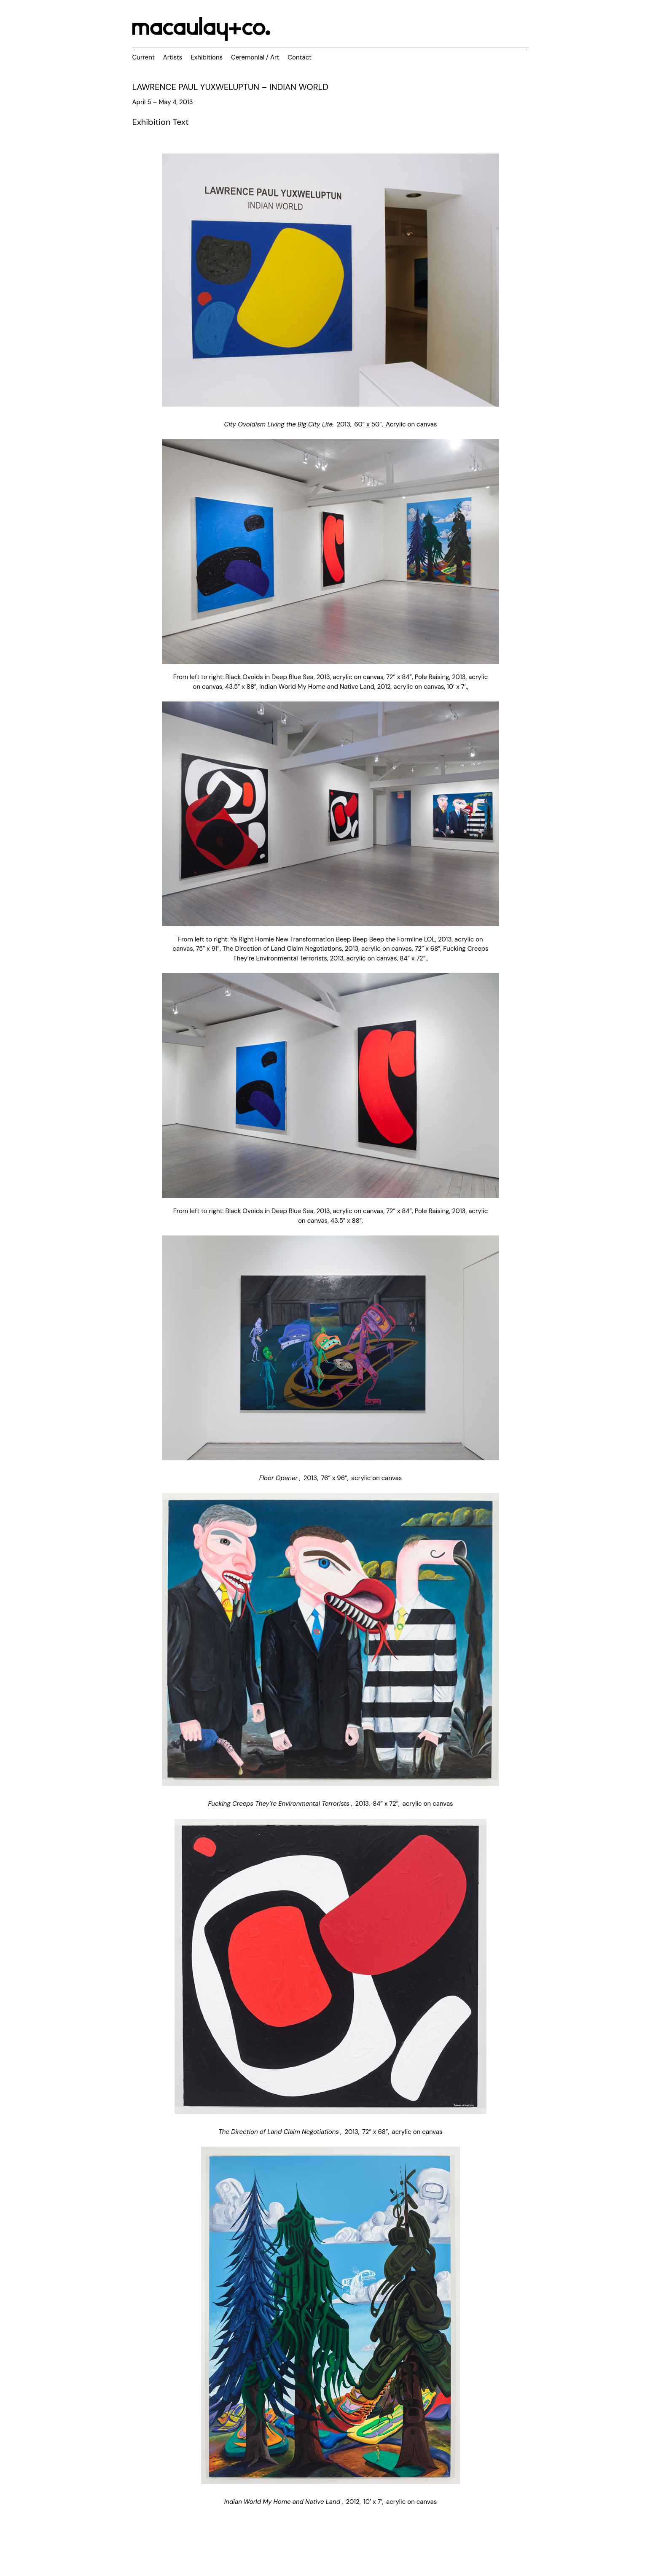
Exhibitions (207, 57)
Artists (173, 57)
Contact (300, 57)
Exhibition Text (160, 121)
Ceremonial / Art (255, 57)
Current (143, 57)
